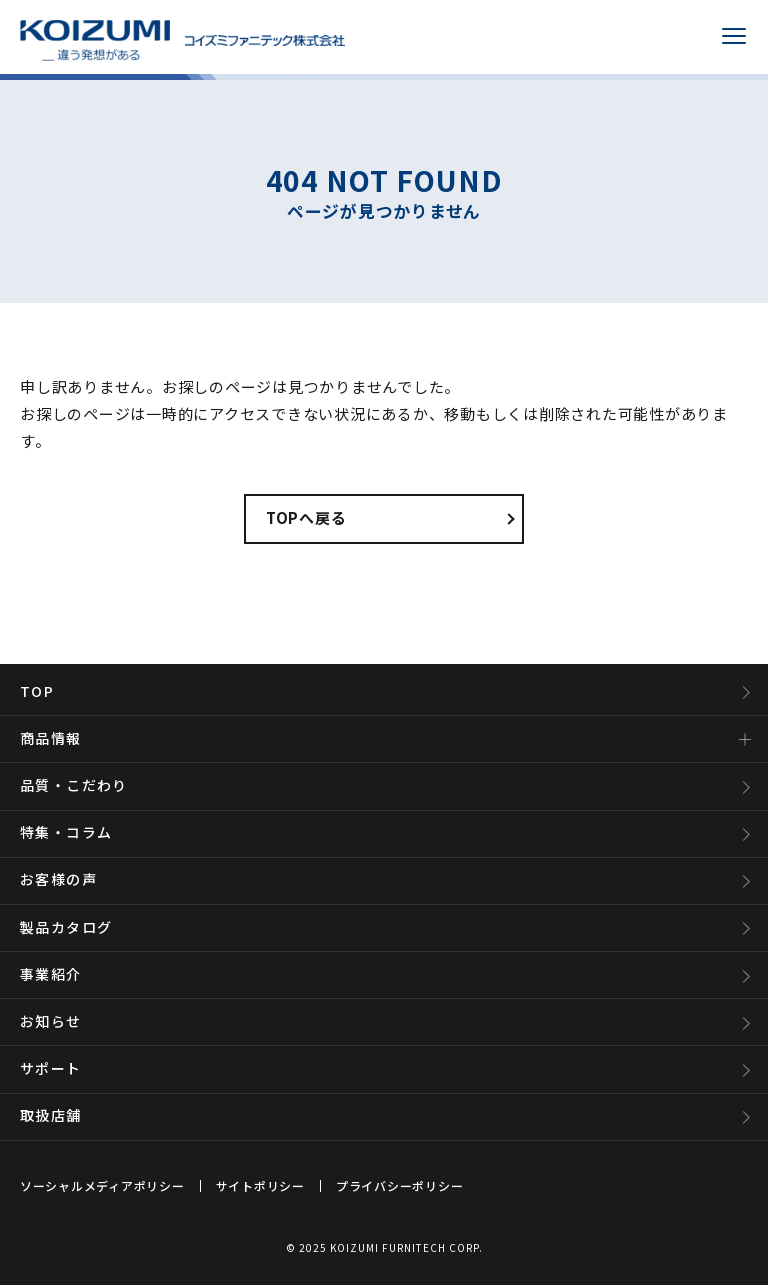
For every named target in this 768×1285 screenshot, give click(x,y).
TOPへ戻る (306, 517)
